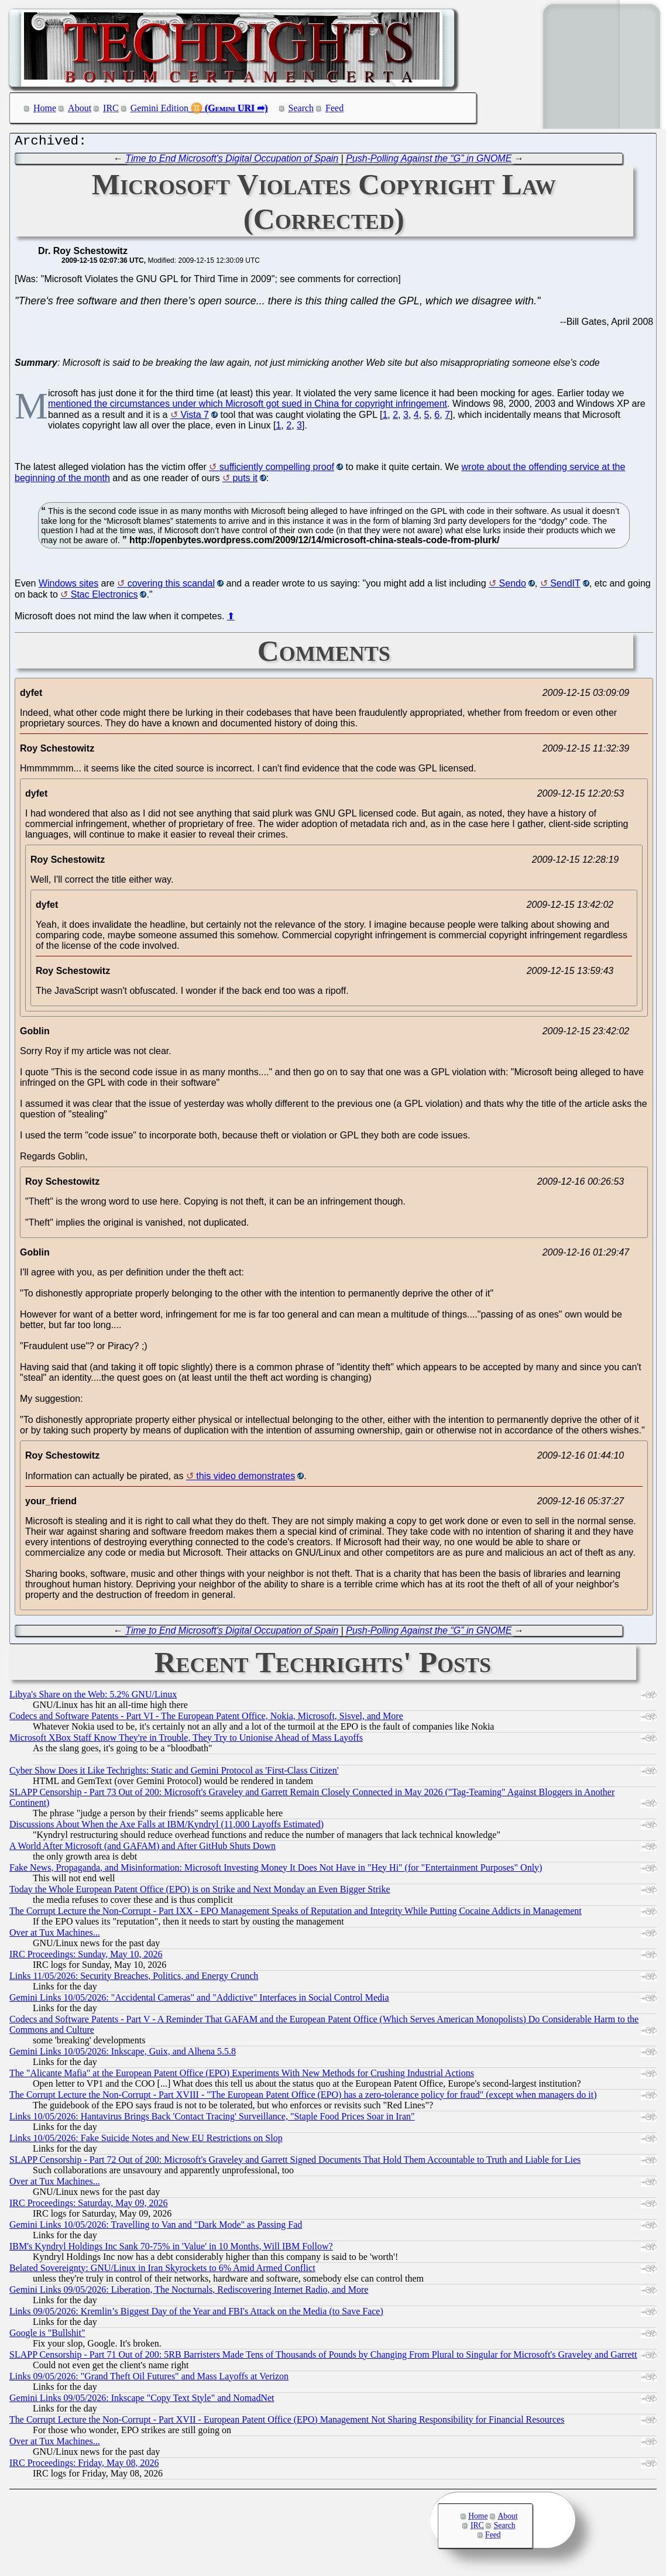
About (79, 108)
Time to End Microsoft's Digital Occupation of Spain (231, 161)
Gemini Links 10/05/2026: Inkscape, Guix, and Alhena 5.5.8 (122, 2054)
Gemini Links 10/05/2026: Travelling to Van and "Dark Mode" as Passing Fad (155, 2227)
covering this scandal (171, 586)
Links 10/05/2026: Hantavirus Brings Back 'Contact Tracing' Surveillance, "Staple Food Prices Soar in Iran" (212, 2119)
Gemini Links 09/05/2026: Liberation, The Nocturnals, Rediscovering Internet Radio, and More (188, 2292)
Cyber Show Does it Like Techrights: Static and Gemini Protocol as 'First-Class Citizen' (174, 1773)
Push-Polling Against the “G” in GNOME (428, 161)
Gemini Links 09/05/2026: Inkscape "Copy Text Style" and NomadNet (141, 2401)
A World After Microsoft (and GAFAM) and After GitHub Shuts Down (142, 1849)
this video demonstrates (245, 1479)
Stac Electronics (104, 597)
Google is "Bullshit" (47, 2336)
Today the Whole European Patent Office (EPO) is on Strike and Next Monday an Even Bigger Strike (199, 1892)
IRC (111, 108)
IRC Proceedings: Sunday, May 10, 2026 (86, 1957)
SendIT (565, 586)
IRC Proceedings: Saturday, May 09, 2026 (88, 2206)
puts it (245, 481)
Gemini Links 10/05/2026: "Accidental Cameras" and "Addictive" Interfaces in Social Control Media (199, 2000)
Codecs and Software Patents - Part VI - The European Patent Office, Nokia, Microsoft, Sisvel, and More (206, 1719)
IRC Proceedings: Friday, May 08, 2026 (84, 2466)
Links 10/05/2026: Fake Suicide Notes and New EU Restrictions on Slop (146, 2141)
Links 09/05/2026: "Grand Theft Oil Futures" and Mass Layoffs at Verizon (149, 2379)
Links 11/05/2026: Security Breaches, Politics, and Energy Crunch (133, 1979)
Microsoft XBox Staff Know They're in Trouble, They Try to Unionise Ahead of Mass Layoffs (186, 1740)
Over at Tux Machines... (54, 1935)
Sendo (512, 586)
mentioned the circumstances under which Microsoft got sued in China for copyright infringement (247, 406)
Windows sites (68, 586)
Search (301, 108)
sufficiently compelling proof (276, 470)
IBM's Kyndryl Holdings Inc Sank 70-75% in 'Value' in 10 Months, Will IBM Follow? (171, 2249)
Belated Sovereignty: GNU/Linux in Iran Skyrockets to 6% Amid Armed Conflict (162, 2271)
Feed (334, 108)
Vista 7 (194, 418)
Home (44, 108)
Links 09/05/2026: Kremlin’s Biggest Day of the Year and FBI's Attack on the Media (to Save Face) (196, 2314)
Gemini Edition (159, 108)
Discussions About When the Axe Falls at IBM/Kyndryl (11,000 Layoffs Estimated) (166, 1827)
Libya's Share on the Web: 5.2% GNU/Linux (93, 1697)
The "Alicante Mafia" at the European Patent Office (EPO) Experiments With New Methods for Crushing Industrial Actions (241, 2076)
